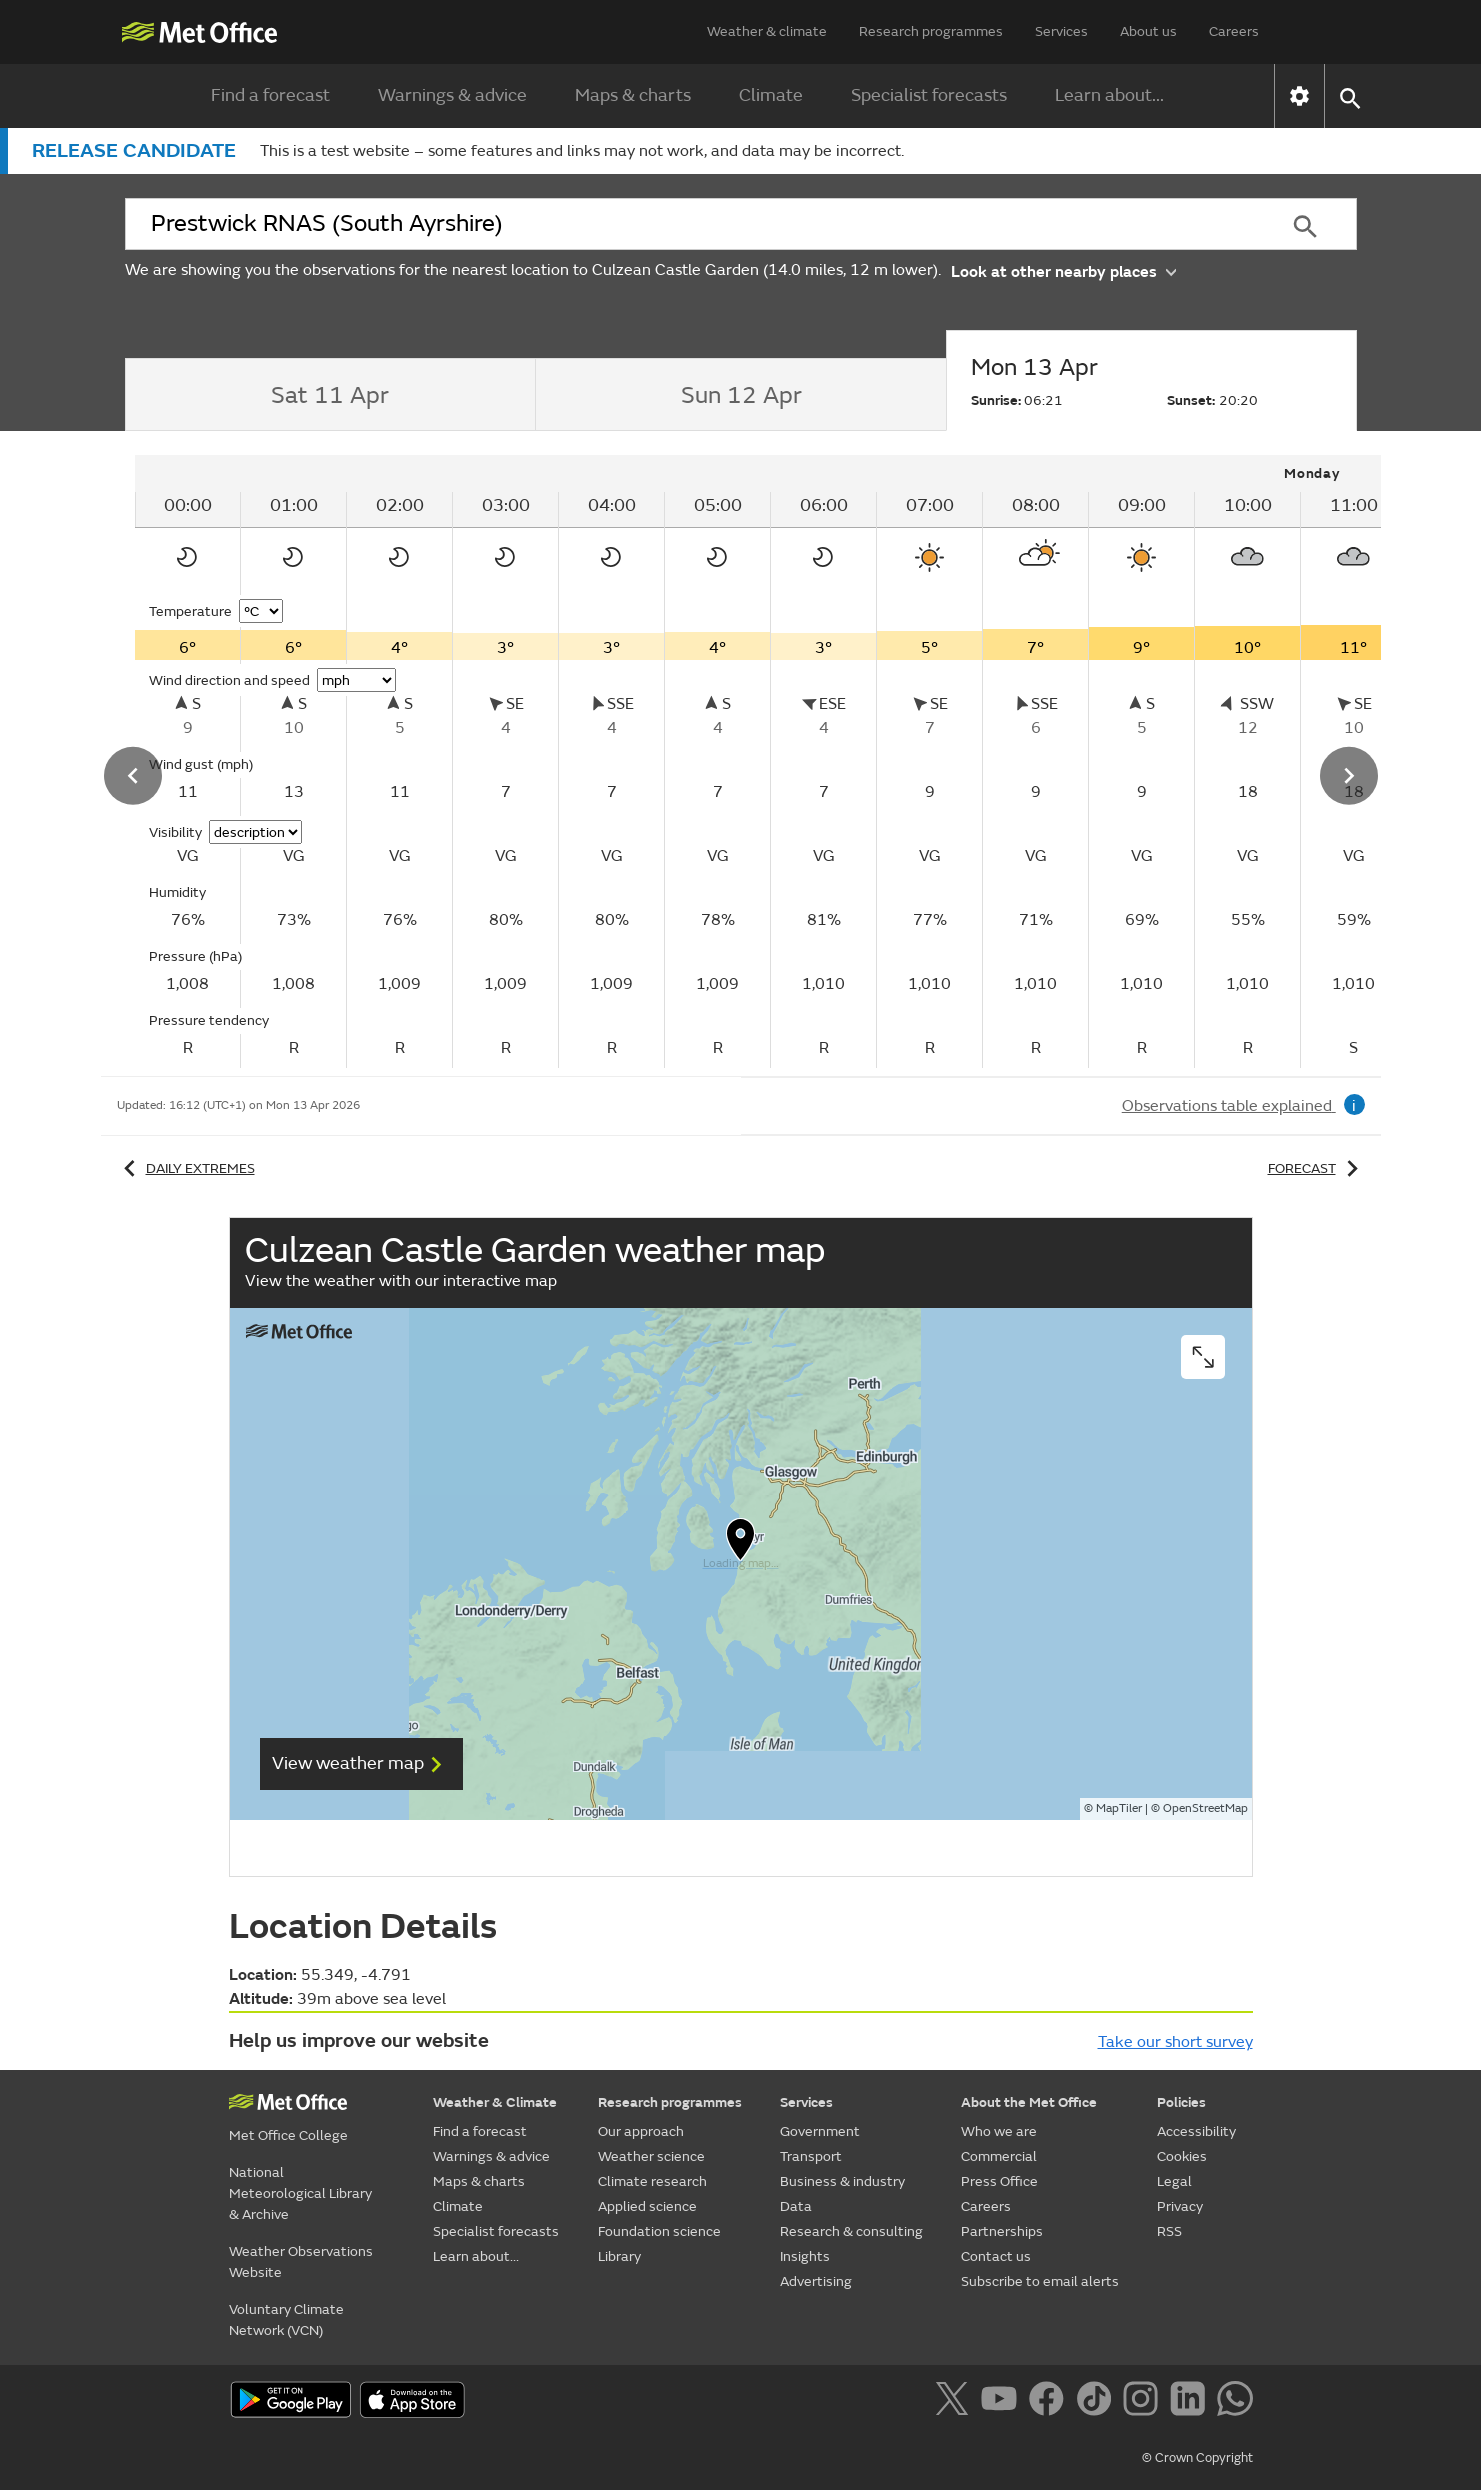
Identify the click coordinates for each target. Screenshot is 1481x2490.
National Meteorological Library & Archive (300, 2193)
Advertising (816, 2281)
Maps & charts (633, 95)
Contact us (996, 2256)
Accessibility (1196, 2131)
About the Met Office (1029, 2102)
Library (619, 2256)
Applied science (647, 2206)
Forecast (1316, 1168)
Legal (1174, 2181)
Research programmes (931, 31)
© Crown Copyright (1197, 2458)
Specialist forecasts (929, 95)
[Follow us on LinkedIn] (1191, 2402)
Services (1061, 31)
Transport (811, 2156)
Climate (771, 95)
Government (820, 2131)
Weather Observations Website (301, 2262)
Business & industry (842, 2181)
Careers (1234, 31)
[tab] (330, 395)
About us (1148, 31)
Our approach (641, 2131)
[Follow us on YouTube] (1002, 2402)
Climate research (652, 2181)
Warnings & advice (452, 95)
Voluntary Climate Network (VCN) (286, 2320)
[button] (1349, 96)
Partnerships (1002, 2231)
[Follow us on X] (955, 2402)
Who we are (999, 2131)
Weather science (651, 2156)
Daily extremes (186, 1168)
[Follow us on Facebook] (1050, 2402)
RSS (1169, 2231)
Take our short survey (1175, 2042)
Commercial (999, 2156)
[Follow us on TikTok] (1097, 2402)
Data (796, 2206)
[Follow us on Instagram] (1144, 2402)
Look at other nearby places (1063, 270)
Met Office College (288, 2135)
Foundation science (659, 2231)
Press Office (999, 2181)
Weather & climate (767, 31)
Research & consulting (851, 2231)
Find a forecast (270, 95)
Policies (1181, 2102)
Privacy (1180, 2206)
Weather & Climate (495, 2102)
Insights (805, 2256)
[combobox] (690, 224)
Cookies (1182, 2156)
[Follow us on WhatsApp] (1234, 2402)
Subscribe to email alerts (1040, 2281)
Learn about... (1109, 95)
